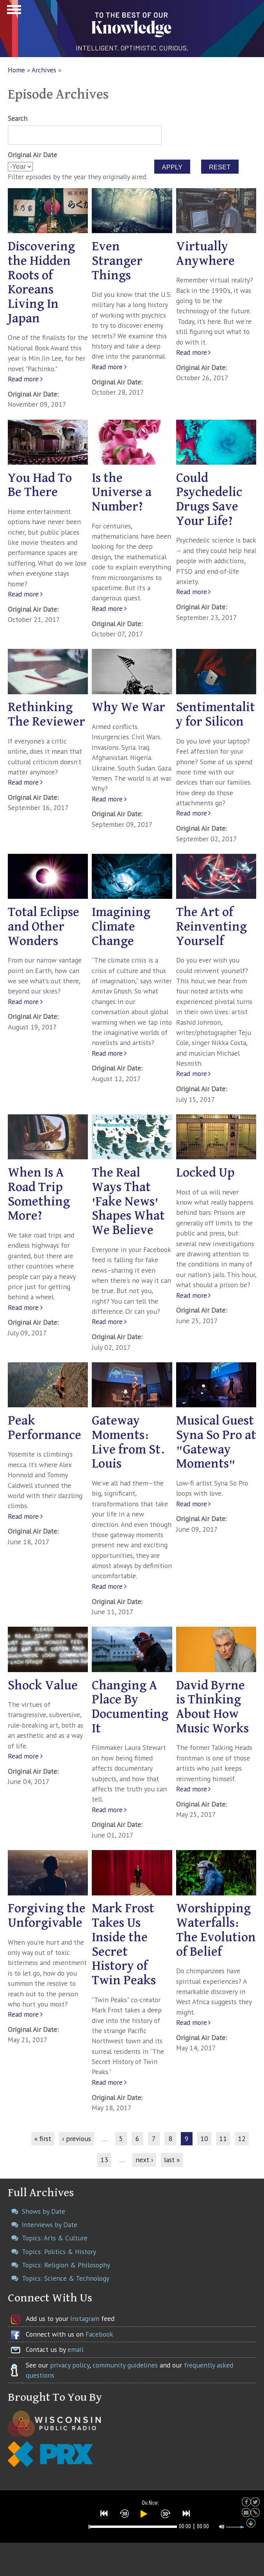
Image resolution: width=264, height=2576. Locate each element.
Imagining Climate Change (121, 927)
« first (42, 2138)
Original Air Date (32, 154)
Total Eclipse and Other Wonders (43, 927)
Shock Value (43, 1685)
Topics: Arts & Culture (54, 2237)
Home (16, 69)
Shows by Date (43, 2211)
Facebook (99, 2334)
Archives (44, 69)
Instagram (84, 2318)
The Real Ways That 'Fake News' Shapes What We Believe (128, 1201)
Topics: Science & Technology (65, 2278)
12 (242, 2138)
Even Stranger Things (117, 261)
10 (204, 2138)
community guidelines (125, 2364)
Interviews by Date (49, 2224)
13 (104, 2159)
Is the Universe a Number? (122, 493)
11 (223, 2138)
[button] (104, 2513)
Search (17, 118)
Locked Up (205, 1172)
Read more (23, 378)
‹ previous (76, 2138)
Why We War (128, 707)
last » (172, 2159)
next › (144, 2159)
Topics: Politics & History (59, 2251)
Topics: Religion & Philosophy (66, 2264)
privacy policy (69, 2364)
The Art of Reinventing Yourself (211, 927)
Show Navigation (13, 12)
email (76, 2349)
